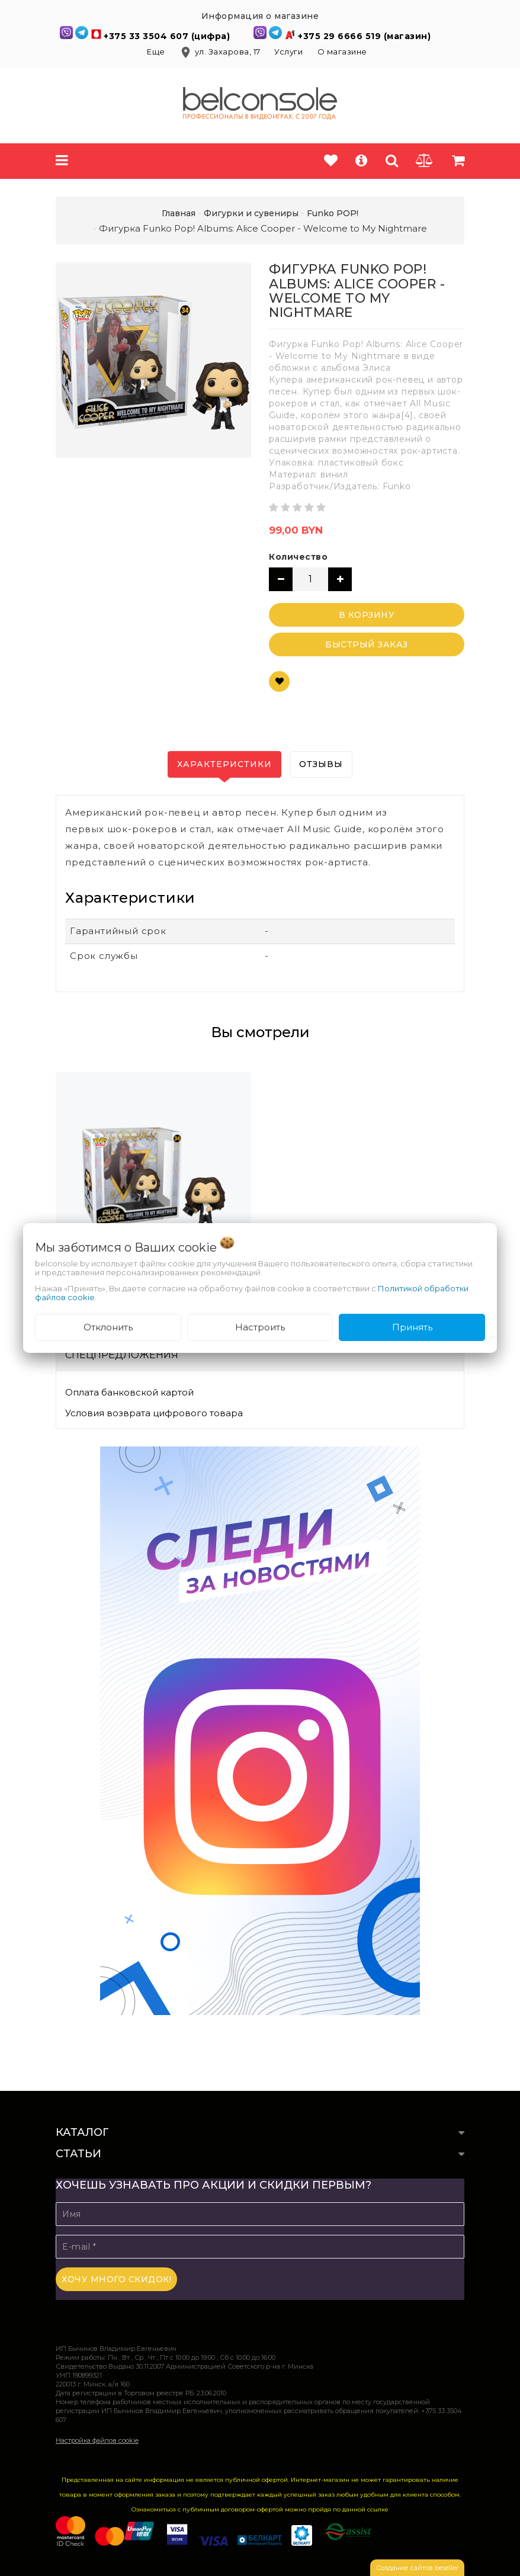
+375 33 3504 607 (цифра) (168, 36)
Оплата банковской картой (129, 1392)
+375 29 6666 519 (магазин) (364, 36)
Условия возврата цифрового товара (154, 1413)
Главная (178, 213)
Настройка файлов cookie (97, 2440)
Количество (298, 556)
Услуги (288, 51)
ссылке (378, 2509)
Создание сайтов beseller (417, 2568)
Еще (157, 51)
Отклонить (108, 1327)
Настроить (260, 1327)
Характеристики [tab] (224, 764)
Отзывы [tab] (321, 764)
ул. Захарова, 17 (220, 51)
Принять (412, 1327)
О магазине (342, 51)
